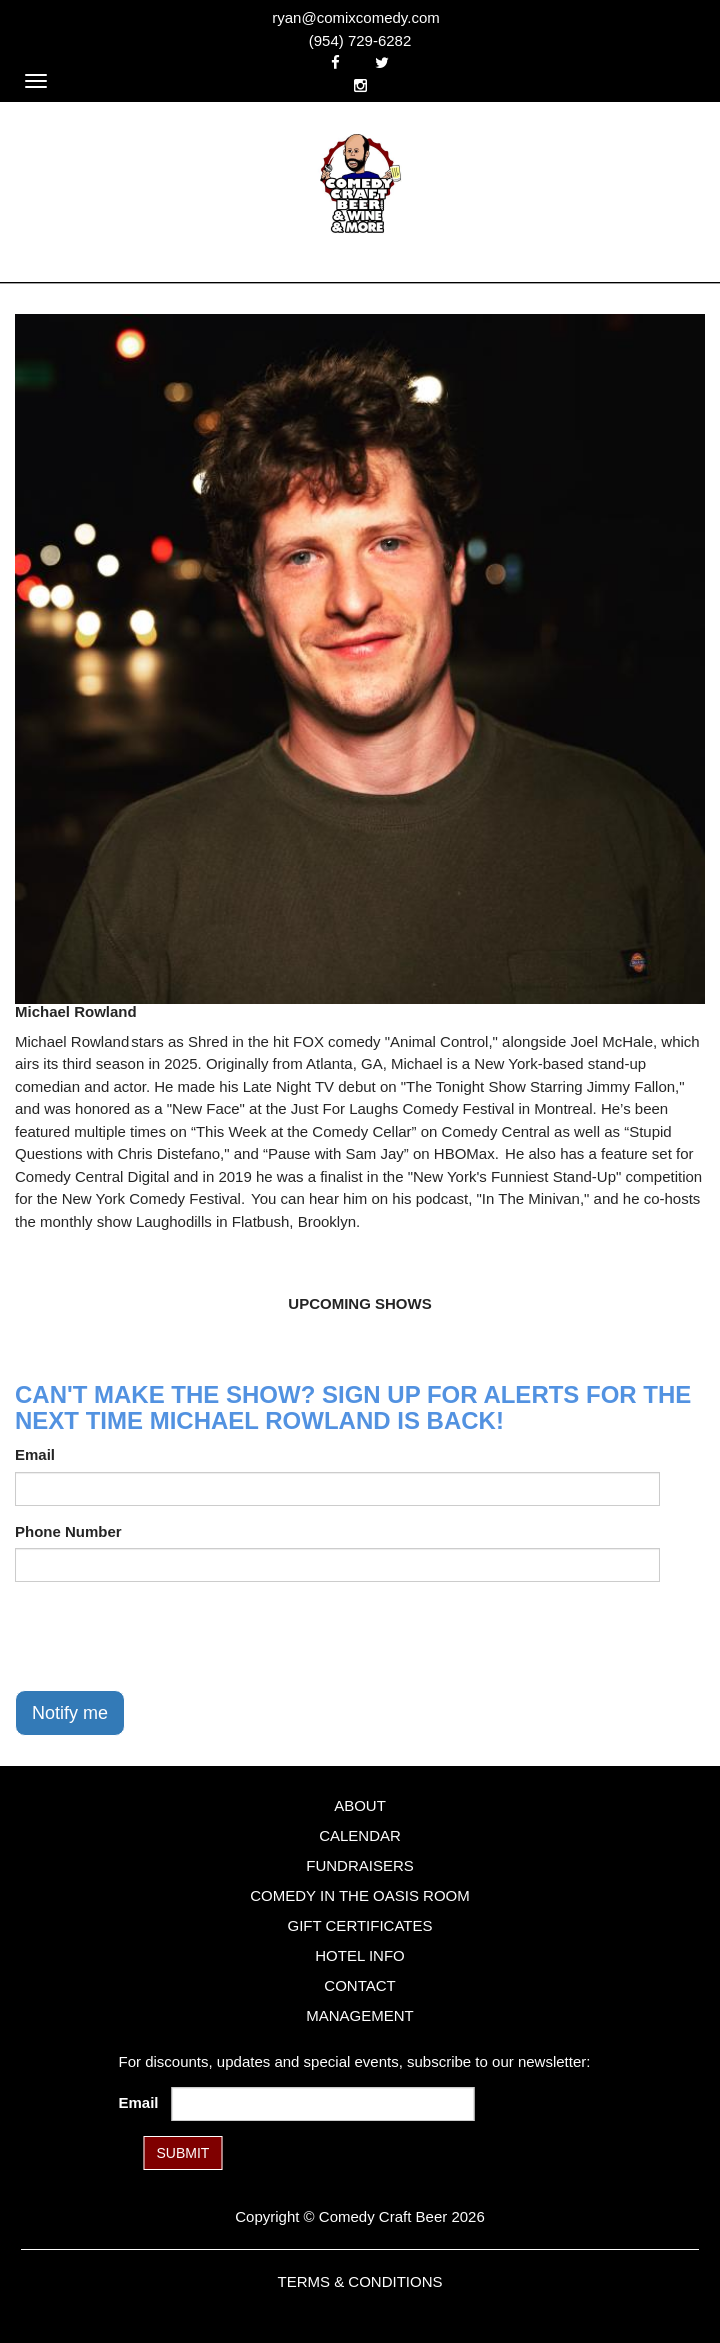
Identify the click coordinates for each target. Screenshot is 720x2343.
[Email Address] (323, 2104)
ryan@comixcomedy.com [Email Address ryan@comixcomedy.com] (356, 17)
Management (360, 2015)
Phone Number (68, 1531)
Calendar (360, 1835)
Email (35, 1454)
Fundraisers (360, 1865)
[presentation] (167, 1636)
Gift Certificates (359, 1925)
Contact (359, 1985)
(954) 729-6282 (360, 40)
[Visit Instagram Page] (360, 85)
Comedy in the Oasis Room (359, 1895)
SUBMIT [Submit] (183, 2153)
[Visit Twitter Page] (382, 62)
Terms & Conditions (359, 2281)
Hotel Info (359, 1955)
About (360, 1805)
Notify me (70, 1713)
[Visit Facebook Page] (335, 62)
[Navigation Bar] (36, 81)
